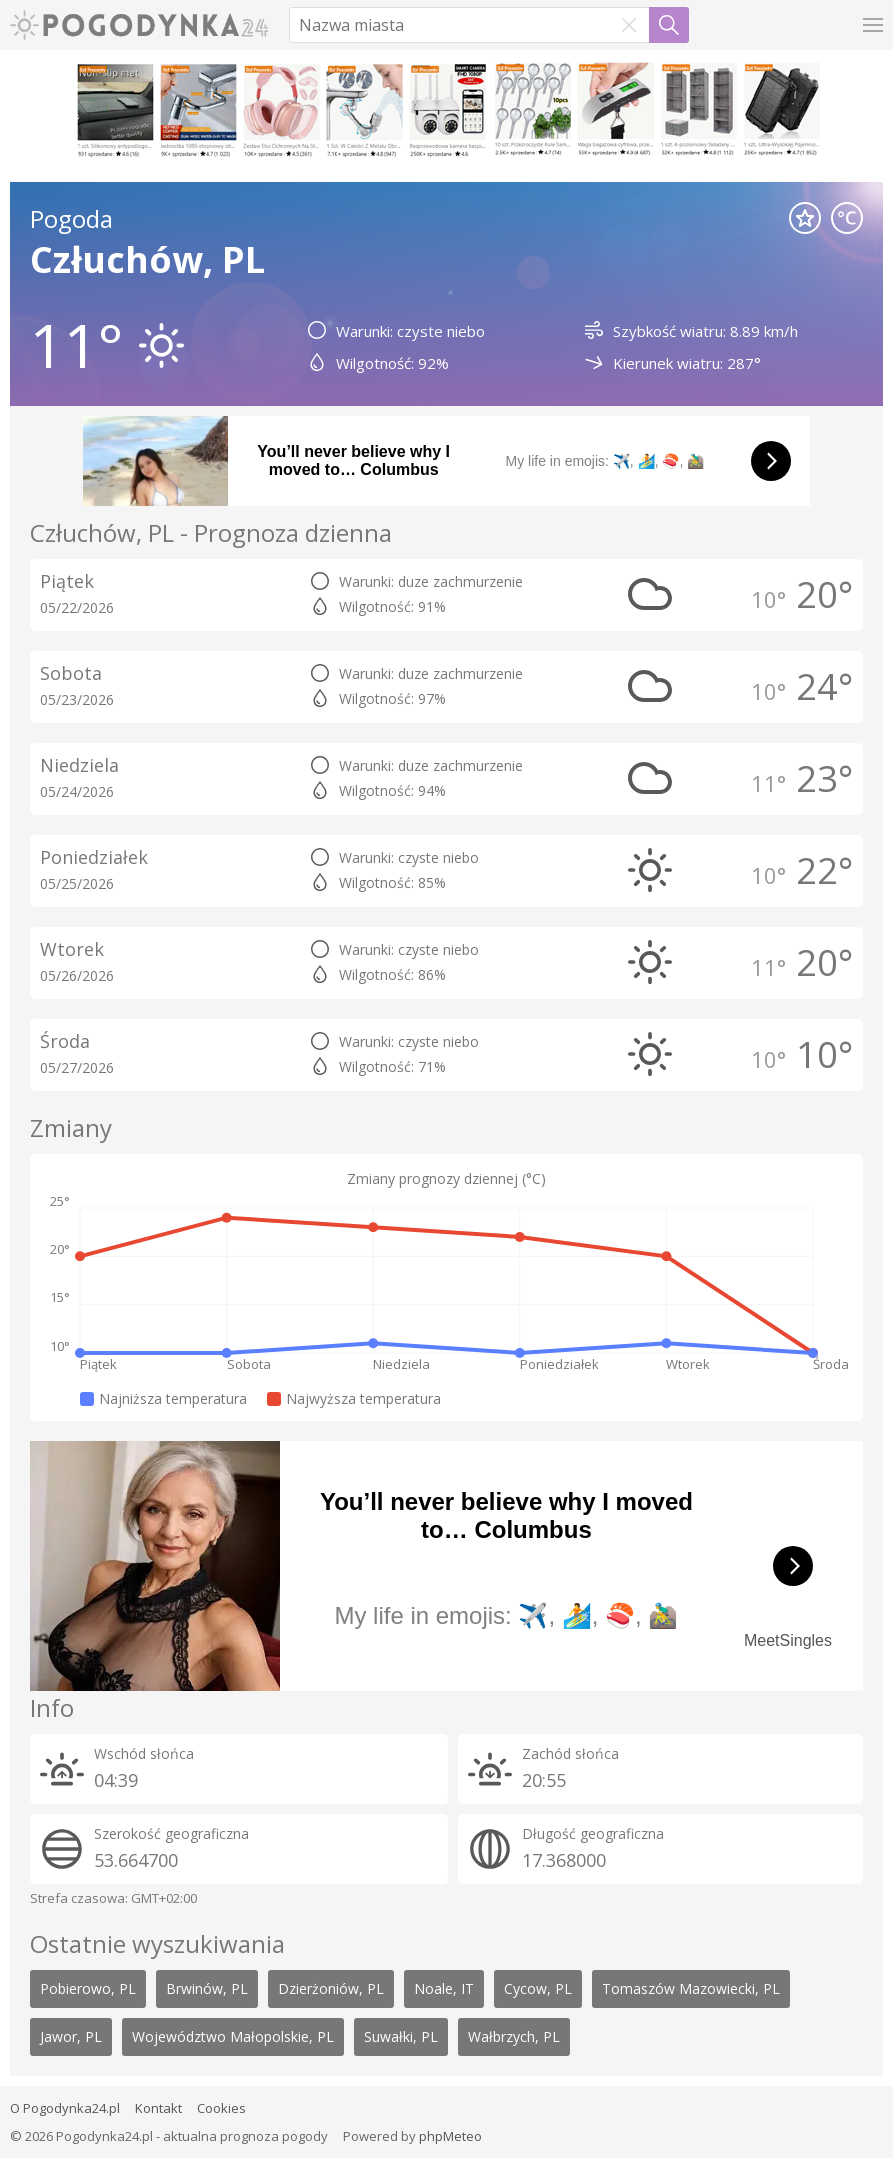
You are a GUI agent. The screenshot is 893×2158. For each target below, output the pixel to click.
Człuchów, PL (147, 259)
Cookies (221, 2108)
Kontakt (158, 2108)
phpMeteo (450, 2136)
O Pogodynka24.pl (65, 2108)
